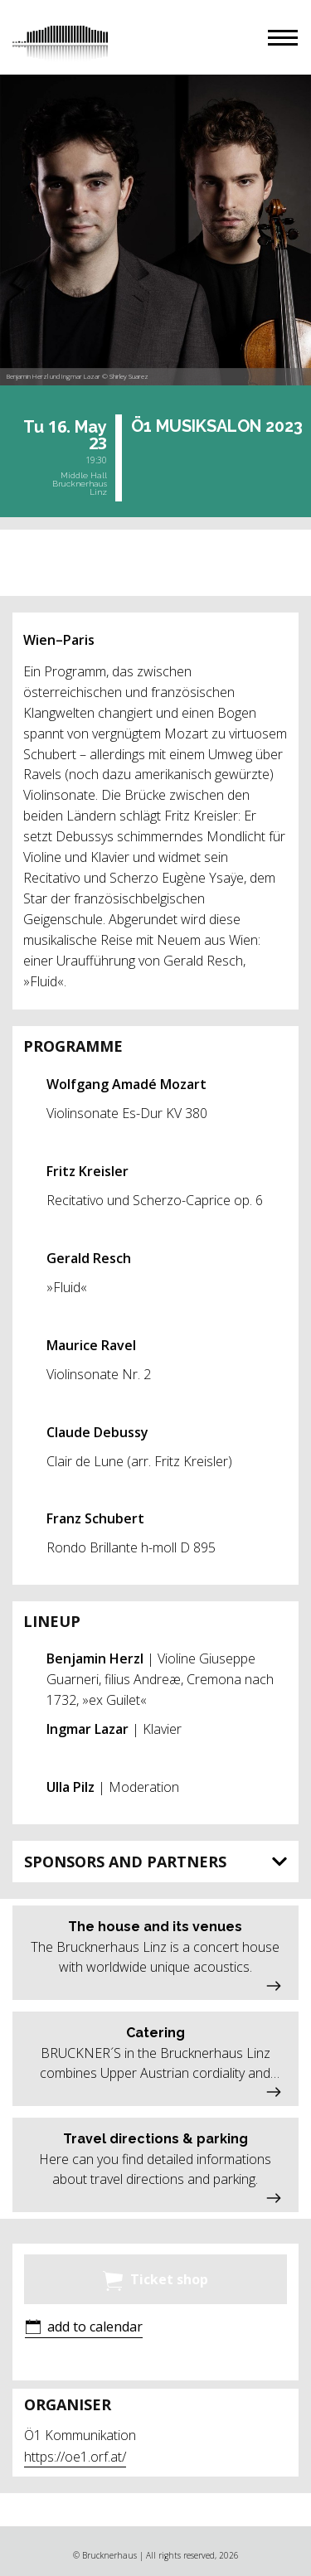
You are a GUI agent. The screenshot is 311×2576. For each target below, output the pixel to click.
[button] (283, 37)
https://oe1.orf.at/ (75, 2457)
